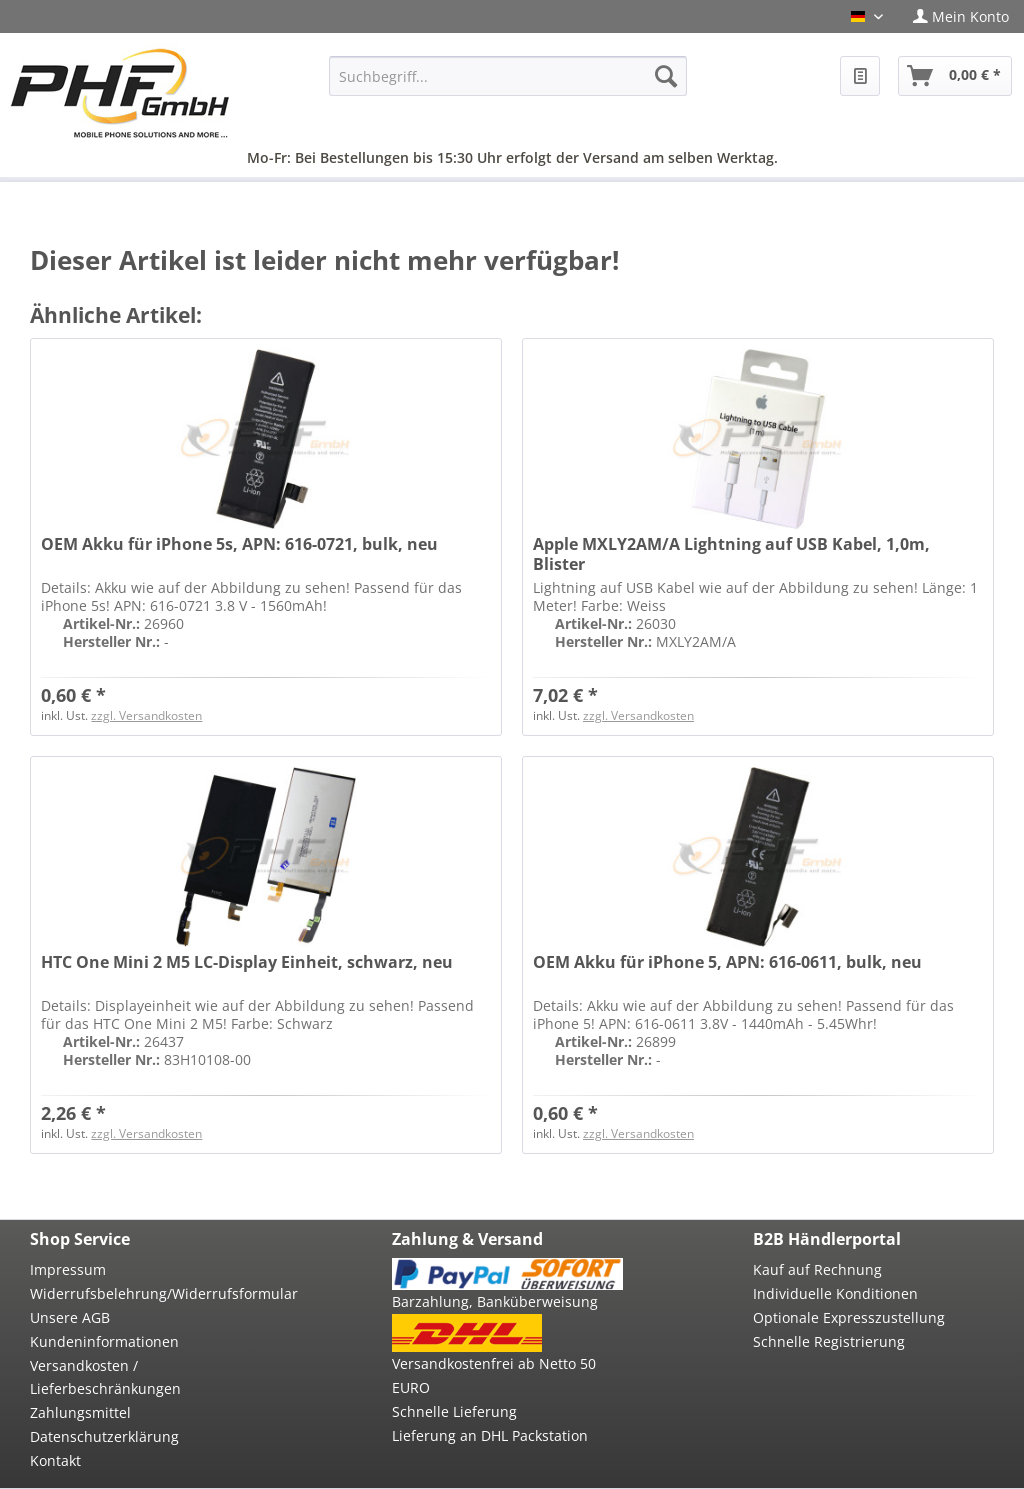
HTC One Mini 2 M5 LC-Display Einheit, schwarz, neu (247, 962)
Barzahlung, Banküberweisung (495, 1301)
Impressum (68, 1269)
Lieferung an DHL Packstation (490, 1435)
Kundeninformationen (104, 1341)
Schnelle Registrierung (829, 1341)
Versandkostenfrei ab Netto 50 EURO (494, 1375)
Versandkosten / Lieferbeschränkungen (105, 1377)
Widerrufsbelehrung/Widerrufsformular (145, 1293)
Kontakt (55, 1460)
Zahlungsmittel (80, 1412)
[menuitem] (961, 16)
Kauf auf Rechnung (817, 1269)
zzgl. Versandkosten (146, 715)
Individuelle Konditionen (835, 1293)
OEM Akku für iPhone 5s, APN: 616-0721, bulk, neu (239, 544)
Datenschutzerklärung (104, 1436)
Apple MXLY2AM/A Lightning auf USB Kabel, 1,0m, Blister (731, 554)
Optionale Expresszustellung (849, 1317)
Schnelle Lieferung (454, 1411)
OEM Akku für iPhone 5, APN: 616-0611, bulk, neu (727, 962)
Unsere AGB (70, 1317)
